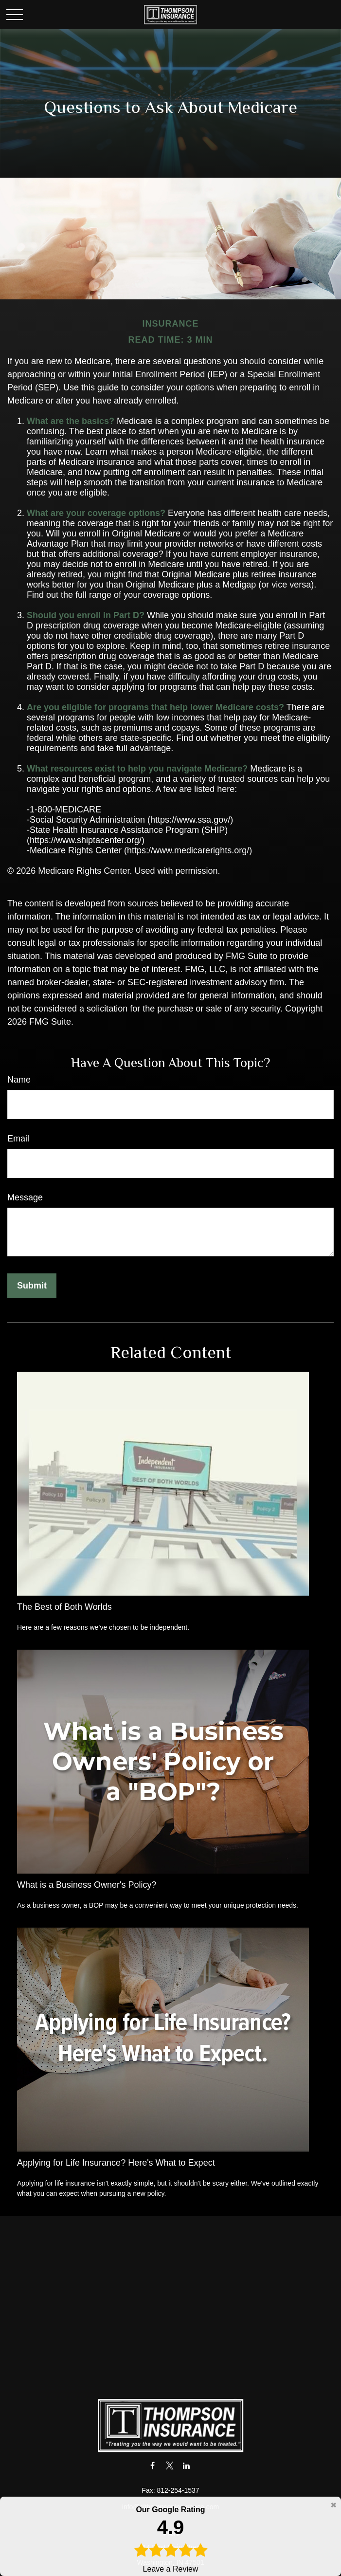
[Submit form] (31, 1285)
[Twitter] (169, 2465)
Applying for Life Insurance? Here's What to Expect (116, 2163)
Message (25, 1197)
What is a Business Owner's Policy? (87, 1885)
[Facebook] (152, 2465)
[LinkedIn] (186, 2465)
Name (19, 1080)
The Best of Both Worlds (64, 1607)
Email (18, 1138)
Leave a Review (170, 2538)
